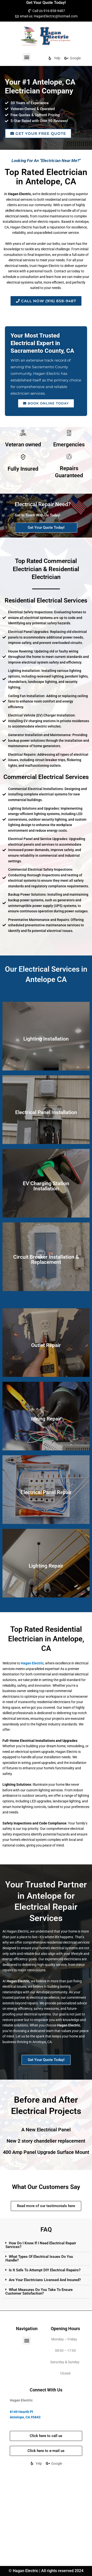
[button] (27, 57)
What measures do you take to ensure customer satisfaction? (39, 2291)
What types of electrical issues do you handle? (39, 2258)
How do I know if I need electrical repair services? (40, 2245)
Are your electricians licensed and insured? (45, 2280)
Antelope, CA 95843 (25, 2417)
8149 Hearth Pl (21, 2412)
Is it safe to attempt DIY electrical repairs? (44, 2270)
